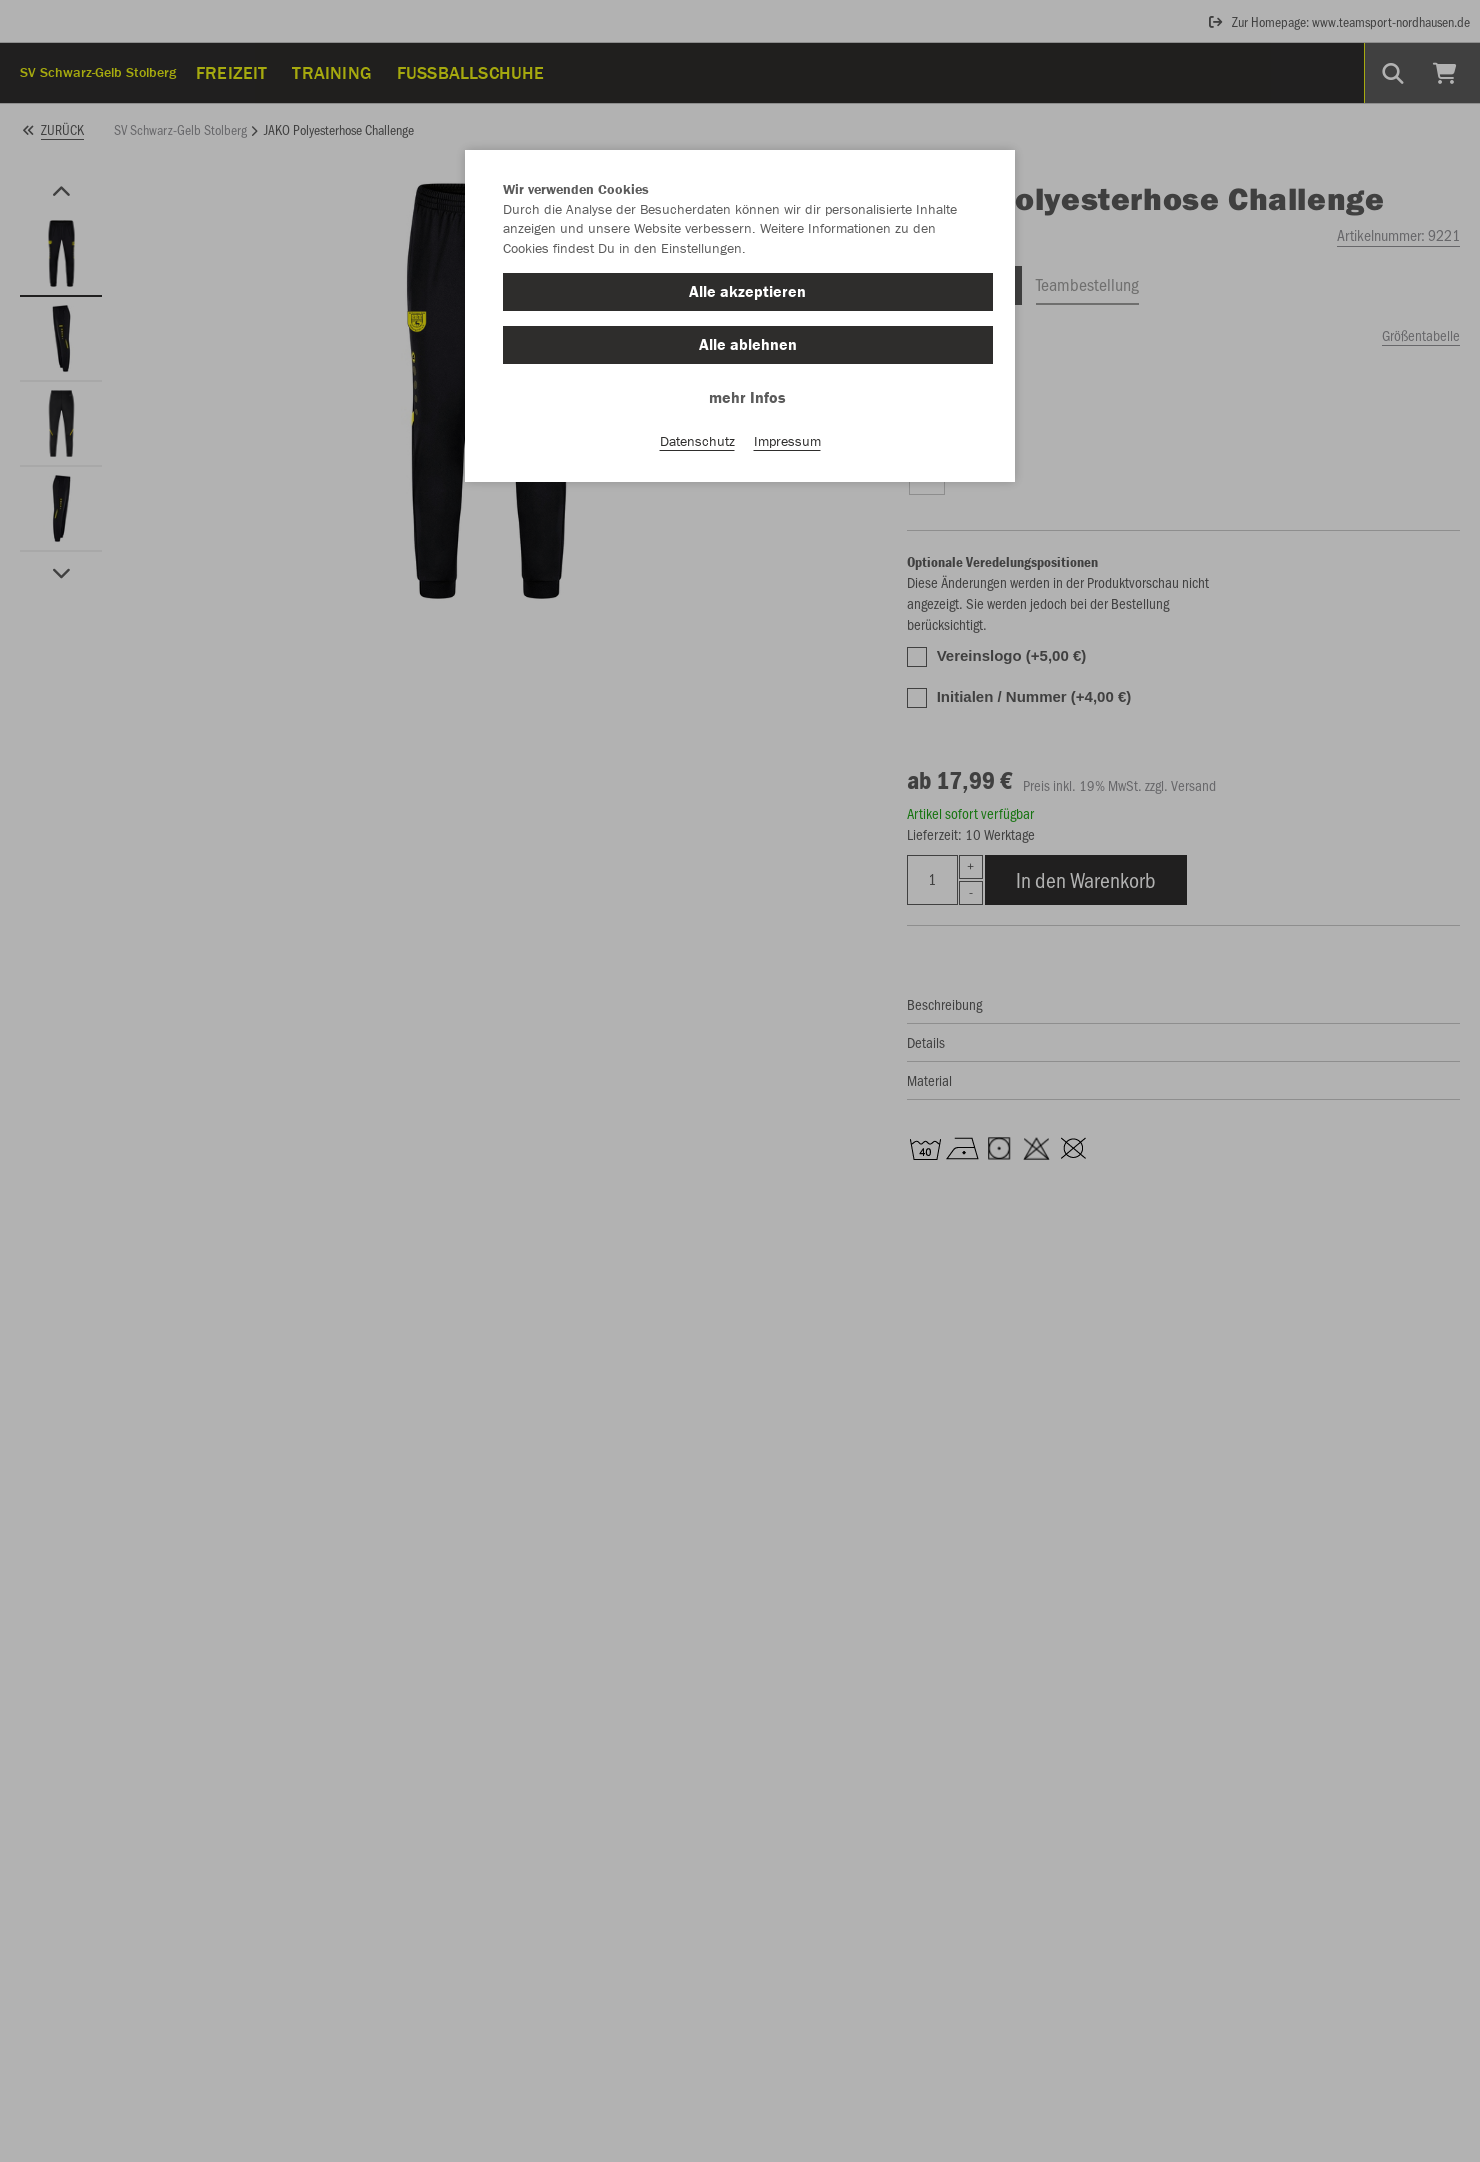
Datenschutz (697, 441)
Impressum (787, 441)
